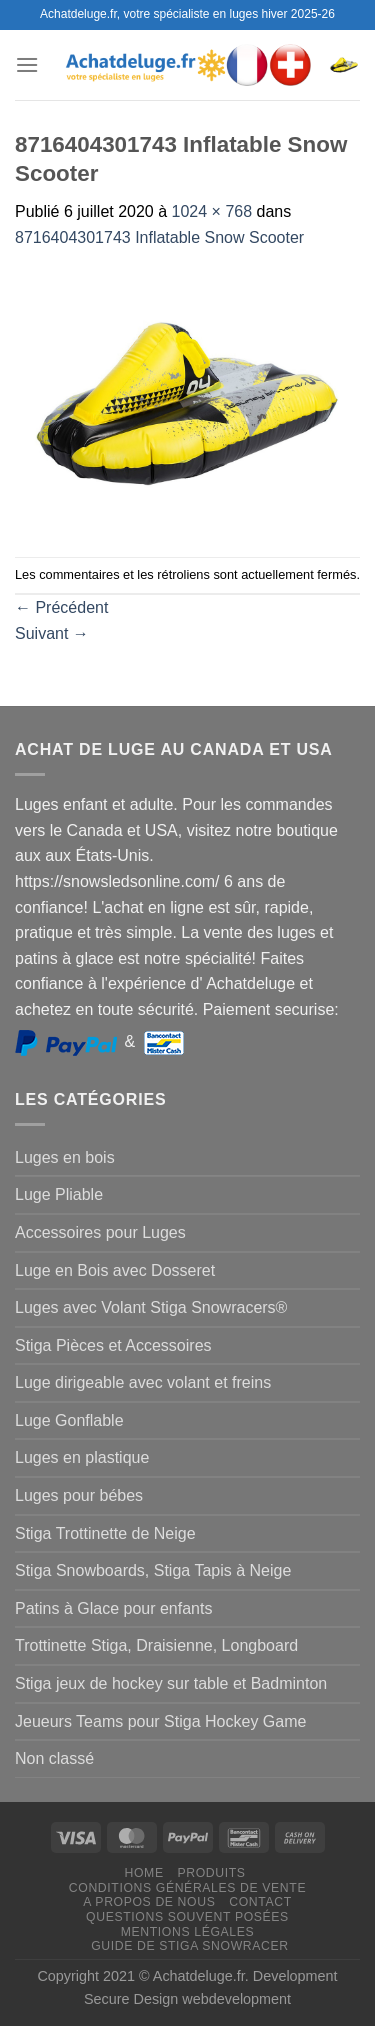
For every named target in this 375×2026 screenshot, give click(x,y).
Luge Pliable (59, 1194)
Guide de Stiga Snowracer (190, 1946)
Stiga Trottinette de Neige (105, 1533)
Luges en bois (65, 1157)
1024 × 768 (212, 211)
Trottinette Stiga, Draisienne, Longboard (156, 1645)
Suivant (52, 633)
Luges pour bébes (79, 1495)
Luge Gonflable (69, 1420)
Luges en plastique (82, 1457)
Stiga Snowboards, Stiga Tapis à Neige (153, 1570)
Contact (260, 1902)
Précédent (61, 607)
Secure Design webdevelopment (187, 1999)
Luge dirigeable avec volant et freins (143, 1382)
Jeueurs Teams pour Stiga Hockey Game (160, 1721)
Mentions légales (188, 1932)
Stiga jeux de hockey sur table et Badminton (171, 1683)
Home (144, 1873)
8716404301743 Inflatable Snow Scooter (159, 237)
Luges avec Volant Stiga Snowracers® (151, 1307)
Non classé (54, 1758)
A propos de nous (149, 1902)
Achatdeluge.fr (199, 1976)
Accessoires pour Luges (100, 1232)
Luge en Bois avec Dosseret (115, 1270)
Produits (211, 1873)
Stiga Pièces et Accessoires (113, 1345)
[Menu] (27, 64)
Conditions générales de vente (187, 1888)
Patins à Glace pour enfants (113, 1608)
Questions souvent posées (187, 1917)
